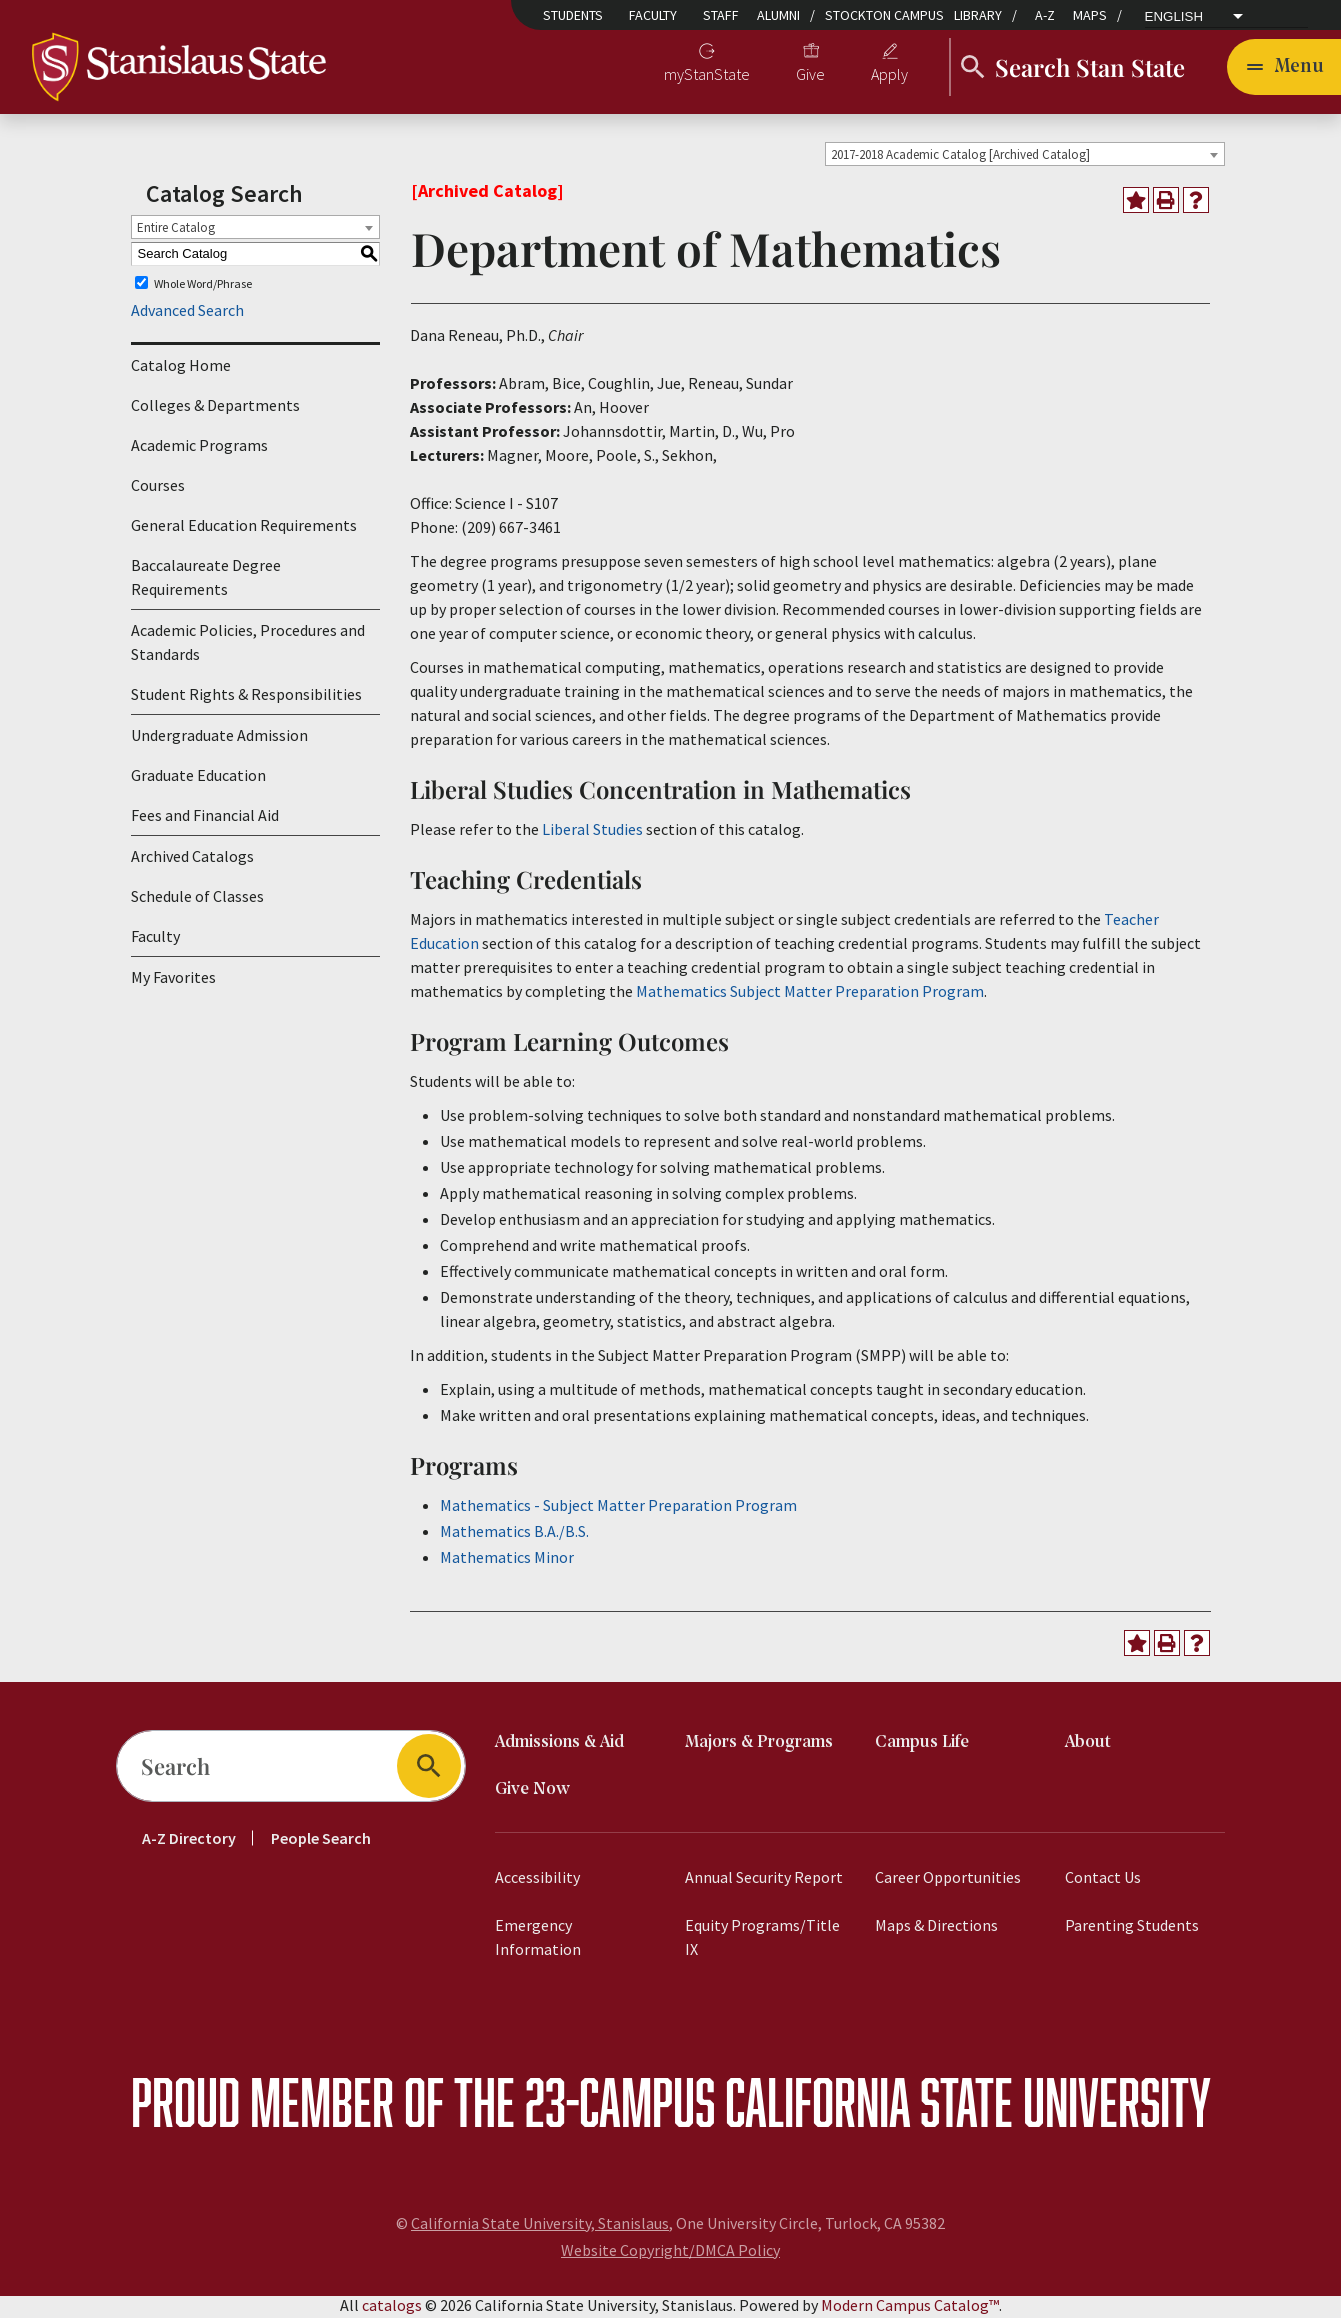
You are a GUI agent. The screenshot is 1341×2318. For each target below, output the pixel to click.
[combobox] (1025, 157)
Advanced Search (187, 314)
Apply (889, 76)
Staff (721, 15)
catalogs (392, 2308)
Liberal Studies (592, 832)
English (1174, 17)
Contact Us (1103, 1880)
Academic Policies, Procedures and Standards (248, 646)
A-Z (1045, 15)
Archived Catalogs (192, 860)
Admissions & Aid (559, 1745)
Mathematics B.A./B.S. (514, 1534)
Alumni (778, 15)
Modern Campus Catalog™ (910, 2308)
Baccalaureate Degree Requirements (206, 581)
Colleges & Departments (215, 409)
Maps (1090, 15)
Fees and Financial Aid (205, 819)
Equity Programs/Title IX (762, 1940)
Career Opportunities (948, 1880)
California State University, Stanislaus (540, 2226)
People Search (321, 1841)
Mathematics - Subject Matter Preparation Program (618, 1508)
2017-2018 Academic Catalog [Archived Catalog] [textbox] (960, 157)
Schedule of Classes (197, 900)
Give (810, 76)
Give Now (532, 1792)
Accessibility (537, 1880)
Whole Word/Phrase (203, 286)
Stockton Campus (884, 15)
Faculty (653, 15)
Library (978, 15)
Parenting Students (1132, 1928)
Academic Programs (199, 449)
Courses (158, 489)
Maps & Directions (936, 1928)
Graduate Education (198, 779)
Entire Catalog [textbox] (176, 230)
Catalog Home (181, 369)
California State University (968, 2104)
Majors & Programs (759, 1745)
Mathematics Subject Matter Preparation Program (810, 994)
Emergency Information (538, 1940)
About (1088, 1745)
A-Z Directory (189, 1841)
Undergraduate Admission (219, 739)
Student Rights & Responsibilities (246, 698)
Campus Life (922, 1745)
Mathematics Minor (507, 1560)
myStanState (707, 76)
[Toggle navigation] (1284, 68)
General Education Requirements (244, 529)
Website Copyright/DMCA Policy (670, 2253)
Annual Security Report (764, 1880)
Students (573, 15)
